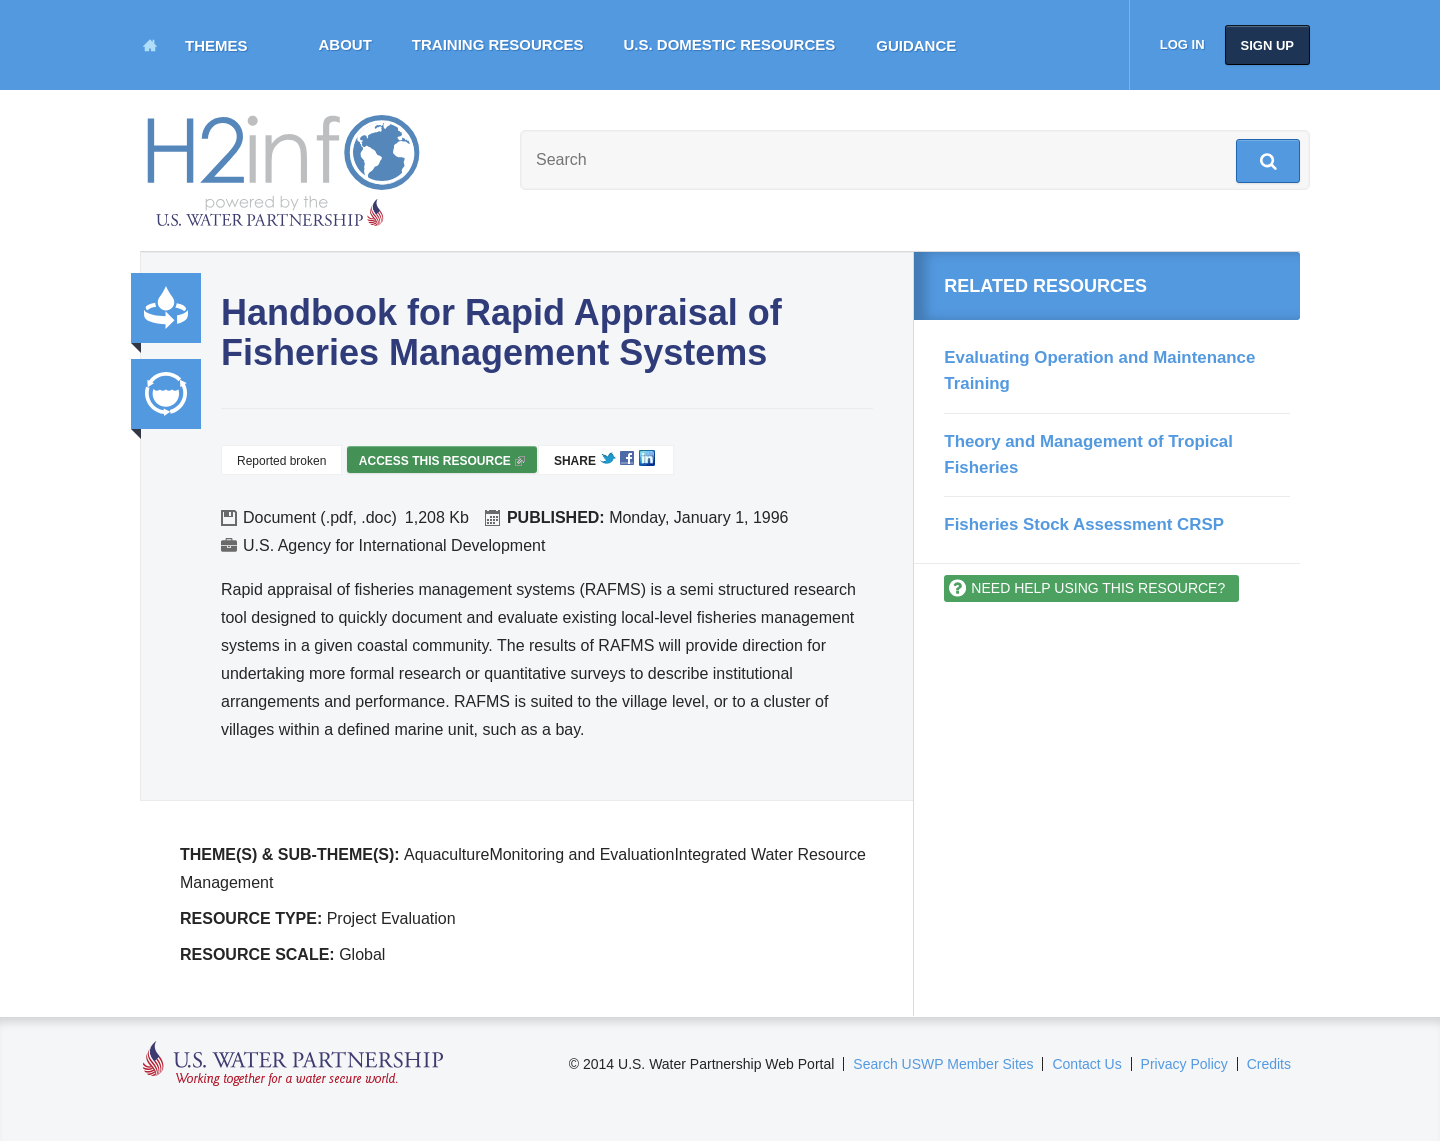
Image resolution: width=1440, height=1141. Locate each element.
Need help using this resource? (1098, 588)
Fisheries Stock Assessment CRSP (1084, 524)
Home (150, 45)
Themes (216, 45)
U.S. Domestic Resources (730, 44)
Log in (1182, 44)
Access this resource (442, 463)
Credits (1269, 1064)
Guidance (916, 45)
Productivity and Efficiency (166, 308)
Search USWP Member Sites (943, 1064)
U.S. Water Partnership (293, 1064)
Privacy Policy (1184, 1064)
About (345, 44)
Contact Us (1086, 1064)
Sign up (1267, 45)
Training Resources (498, 44)
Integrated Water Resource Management (166, 394)
